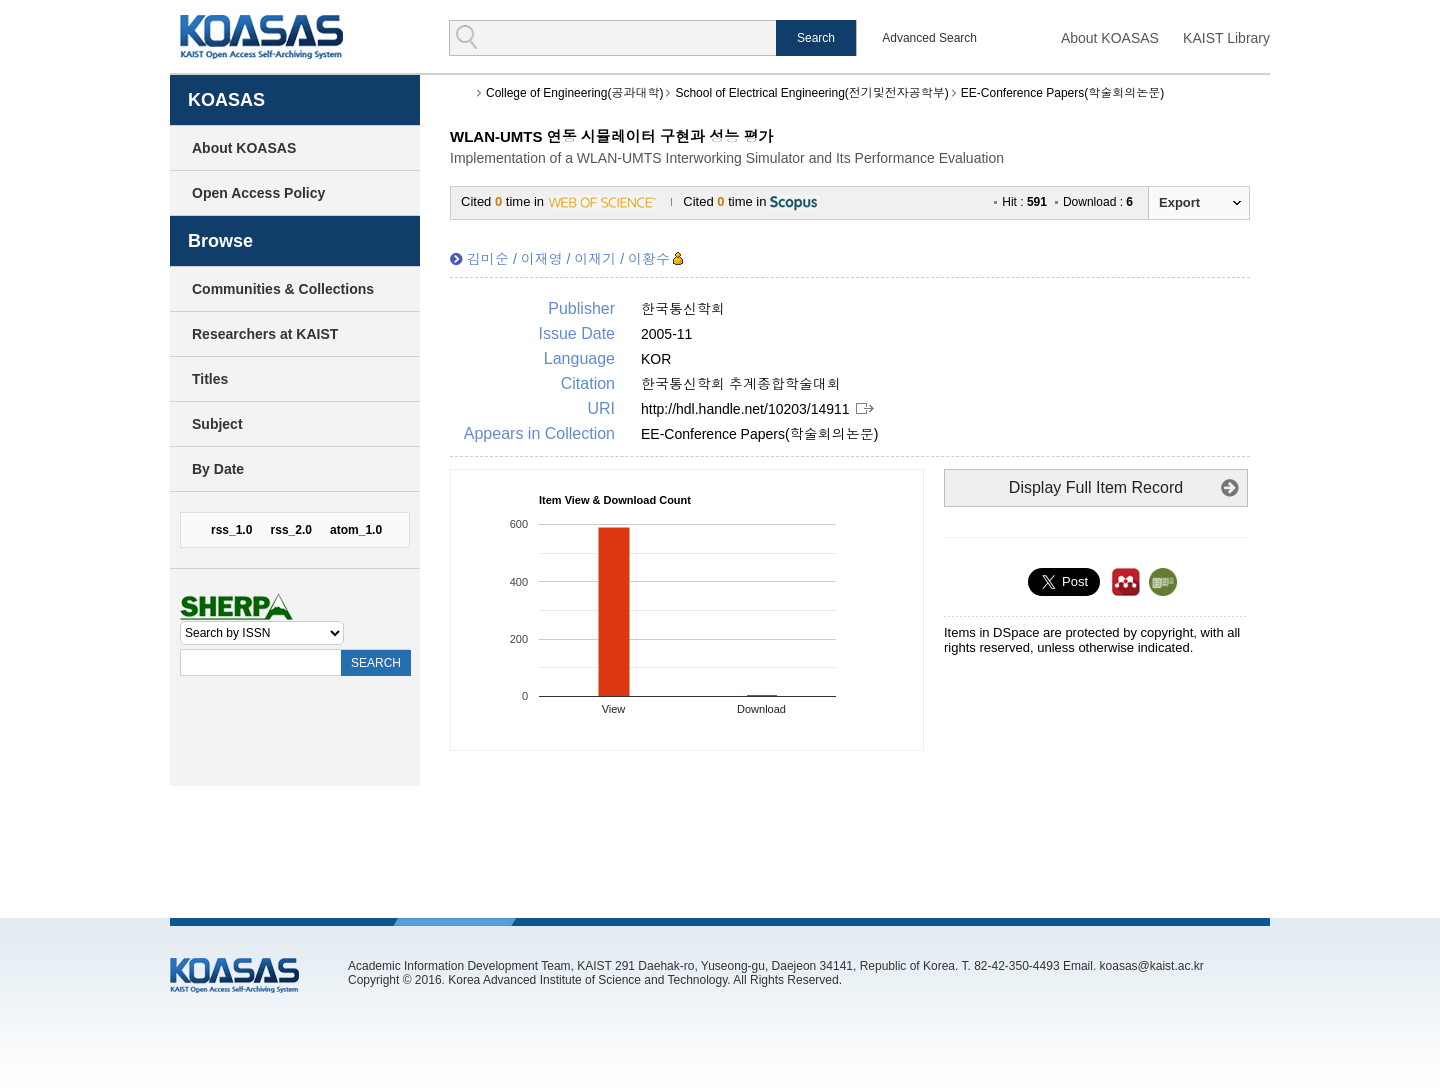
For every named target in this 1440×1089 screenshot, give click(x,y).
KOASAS (261, 36)
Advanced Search (929, 38)
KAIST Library (1226, 38)
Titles (210, 379)
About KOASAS (1110, 38)
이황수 (649, 259)
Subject (217, 424)
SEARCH (376, 663)
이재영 (542, 259)
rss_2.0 (291, 530)
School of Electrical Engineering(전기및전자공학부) (811, 93)
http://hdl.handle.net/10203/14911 (745, 409)
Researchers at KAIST (265, 334)
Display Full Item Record (1096, 487)
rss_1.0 (231, 530)
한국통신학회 (683, 309)
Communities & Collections (283, 289)
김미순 (488, 259)
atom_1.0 (356, 530)
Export (1179, 202)
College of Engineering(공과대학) (574, 93)
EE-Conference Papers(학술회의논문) (1062, 93)
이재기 (595, 259)
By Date (218, 469)
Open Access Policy (258, 193)
